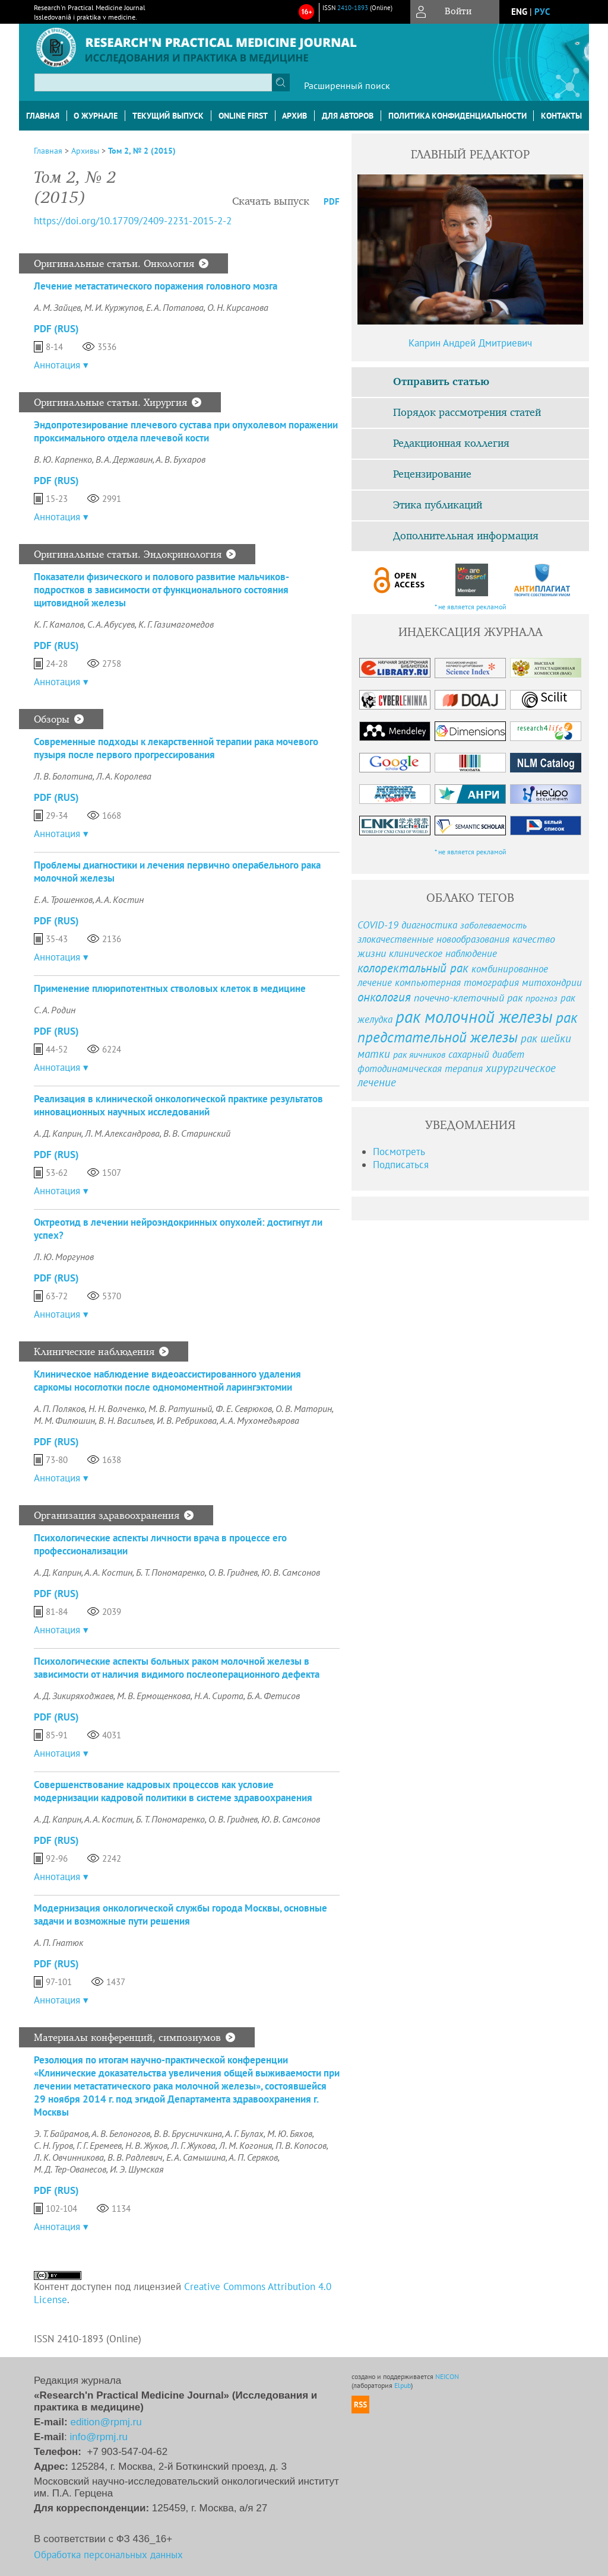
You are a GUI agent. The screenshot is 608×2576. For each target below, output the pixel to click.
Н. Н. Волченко (116, 1408)
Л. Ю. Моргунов (64, 1256)
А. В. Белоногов (120, 2133)
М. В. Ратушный (180, 1408)
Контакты (561, 115)
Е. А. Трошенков (63, 899)
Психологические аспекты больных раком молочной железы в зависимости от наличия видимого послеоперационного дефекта (176, 1668)
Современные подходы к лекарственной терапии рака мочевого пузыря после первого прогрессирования (176, 748)
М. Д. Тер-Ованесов (70, 2169)
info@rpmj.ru (99, 2437)
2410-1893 (352, 8)
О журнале (96, 115)
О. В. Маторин (304, 1408)
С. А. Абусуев (111, 624)
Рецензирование (432, 474)
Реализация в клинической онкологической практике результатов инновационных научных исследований (178, 1105)
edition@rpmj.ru (105, 2422)
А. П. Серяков (253, 2157)
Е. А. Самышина (196, 2157)
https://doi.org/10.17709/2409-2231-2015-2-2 (133, 220)
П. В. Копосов (301, 2145)
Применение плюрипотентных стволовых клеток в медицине (170, 988)
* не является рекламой (470, 606)
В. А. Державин (124, 459)
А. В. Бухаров (180, 459)
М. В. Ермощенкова (154, 1696)
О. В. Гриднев (233, 1572)
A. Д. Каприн (57, 1572)
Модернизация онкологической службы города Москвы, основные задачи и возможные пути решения (180, 1914)
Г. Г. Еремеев (99, 2145)
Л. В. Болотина (63, 776)
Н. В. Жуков (146, 2145)
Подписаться (401, 1164)
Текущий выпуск (168, 115)
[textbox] (153, 82)
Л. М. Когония (245, 2145)
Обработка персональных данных (108, 2554)
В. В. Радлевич (135, 2157)
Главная (42, 115)
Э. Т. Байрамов (61, 2133)
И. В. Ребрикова (187, 1420)
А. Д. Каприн (57, 1133)
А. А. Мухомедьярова (259, 1420)
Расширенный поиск (347, 85)
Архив (294, 115)
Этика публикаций (437, 505)
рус (542, 11)
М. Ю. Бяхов (289, 2133)
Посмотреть (399, 1151)
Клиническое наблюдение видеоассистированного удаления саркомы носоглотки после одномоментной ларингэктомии (167, 1380)
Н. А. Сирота (218, 1696)
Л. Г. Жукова (193, 2145)
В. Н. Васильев (126, 1420)
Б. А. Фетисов (273, 1696)
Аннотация (57, 364)
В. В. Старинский (196, 1133)
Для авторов (347, 115)
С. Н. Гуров (53, 2145)
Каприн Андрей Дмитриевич (470, 342)
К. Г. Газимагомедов (176, 624)
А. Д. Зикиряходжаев (73, 1696)
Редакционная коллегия (451, 443)
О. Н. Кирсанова (237, 307)
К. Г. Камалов (59, 624)
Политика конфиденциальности (457, 115)
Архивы (85, 150)
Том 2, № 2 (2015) (142, 150)
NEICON (447, 2376)
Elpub (402, 2385)
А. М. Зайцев (57, 307)
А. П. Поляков (59, 1408)
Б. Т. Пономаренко (170, 1572)
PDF (332, 201)
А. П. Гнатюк (58, 1942)
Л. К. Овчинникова (69, 2157)
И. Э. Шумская (136, 2169)
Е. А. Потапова (175, 307)
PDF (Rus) (56, 328)
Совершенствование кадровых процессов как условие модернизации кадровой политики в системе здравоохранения (173, 1791)
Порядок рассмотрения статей (467, 413)
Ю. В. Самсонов (290, 1572)
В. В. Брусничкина (188, 2133)
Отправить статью (441, 382)
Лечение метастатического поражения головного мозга (155, 285)
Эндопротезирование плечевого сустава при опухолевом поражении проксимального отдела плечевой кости (186, 431)
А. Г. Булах (244, 2133)
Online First (243, 115)
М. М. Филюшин (64, 1420)
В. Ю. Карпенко (63, 459)
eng (519, 11)
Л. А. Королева (123, 776)
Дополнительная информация (466, 536)
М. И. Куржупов (113, 307)
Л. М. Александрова (122, 1133)
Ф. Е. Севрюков (244, 1408)
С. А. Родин (54, 1010)
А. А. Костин (120, 899)
